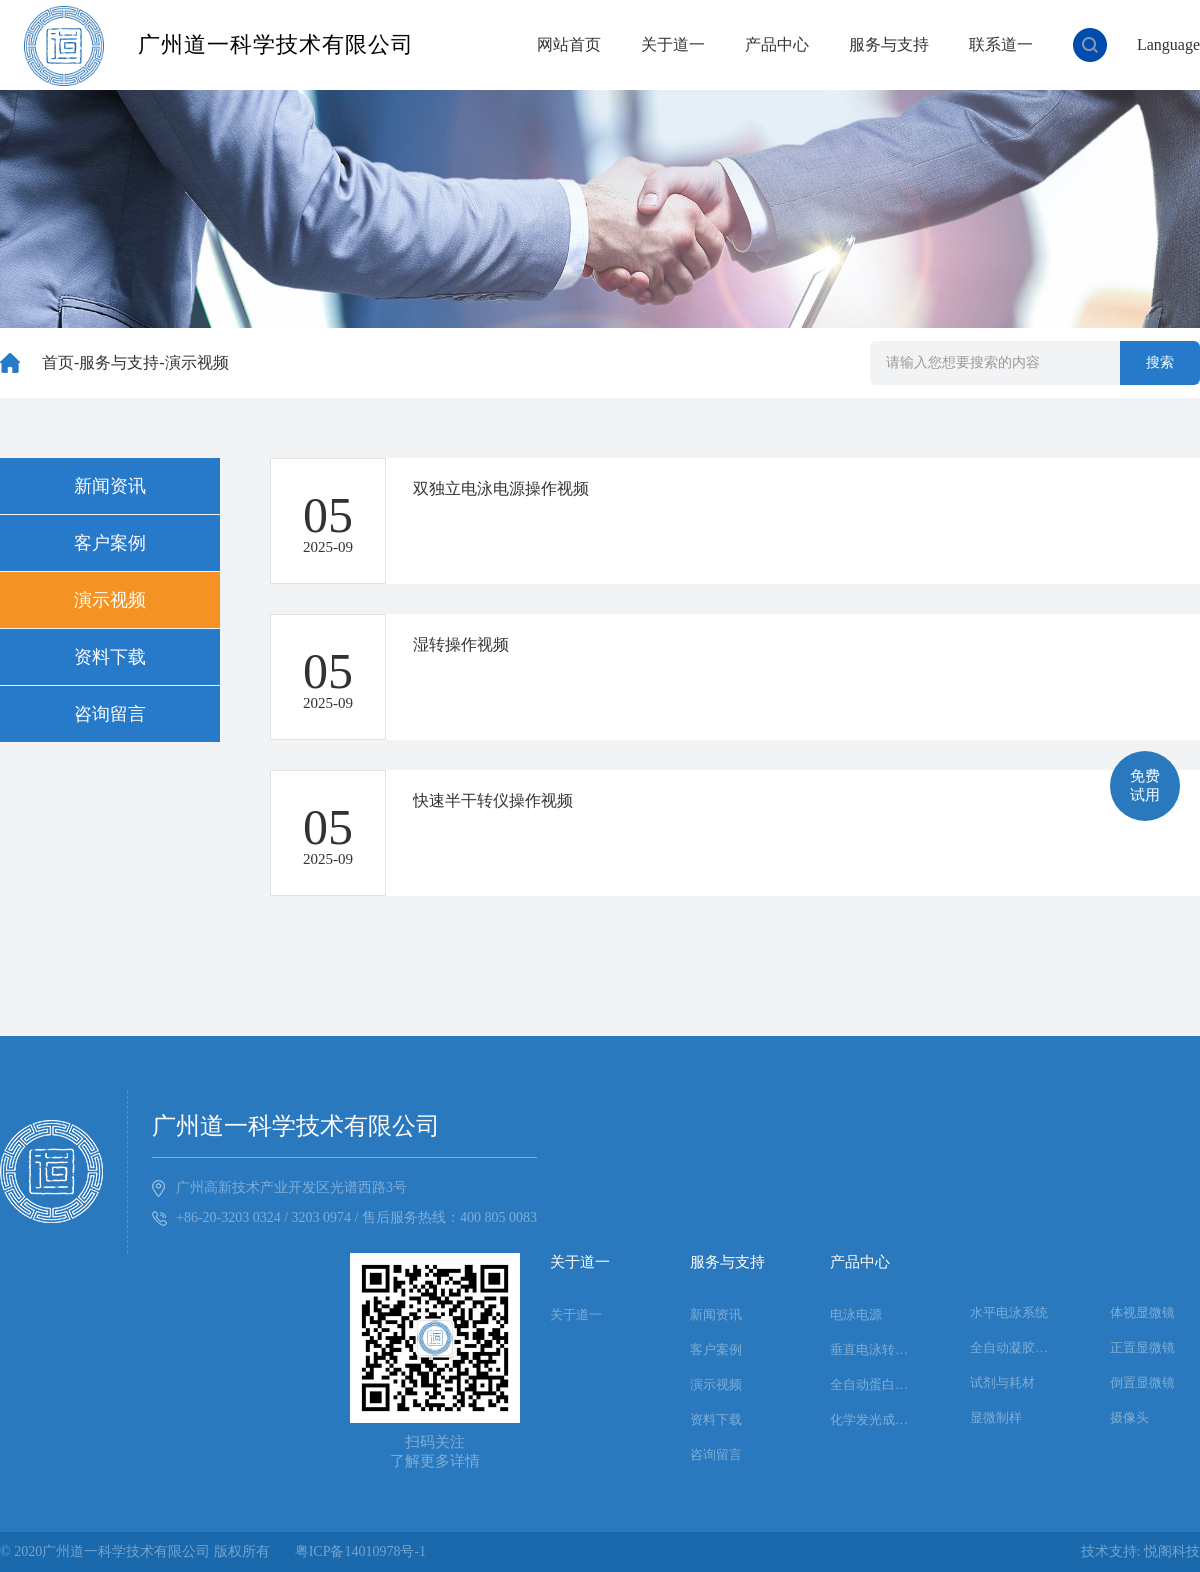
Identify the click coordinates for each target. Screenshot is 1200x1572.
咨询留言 (110, 714)
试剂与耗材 (1002, 1382)
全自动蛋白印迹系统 (875, 1384)
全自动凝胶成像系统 (1015, 1347)
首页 (58, 362)
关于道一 (673, 44)
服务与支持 (889, 44)
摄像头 (1129, 1417)
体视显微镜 (1142, 1312)
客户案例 (110, 543)
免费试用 (1145, 785)
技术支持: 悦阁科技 (1140, 1551)
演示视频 (197, 362)
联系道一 (1001, 44)
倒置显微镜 (1142, 1382)
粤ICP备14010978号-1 (360, 1551)
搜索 (1160, 362)
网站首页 (569, 44)
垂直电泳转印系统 (875, 1349)
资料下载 (110, 657)
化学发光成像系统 (875, 1419)
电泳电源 (856, 1314)
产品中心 (777, 44)
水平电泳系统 (1009, 1312)
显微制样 (996, 1417)
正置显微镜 (1142, 1347)
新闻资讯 (110, 486)
